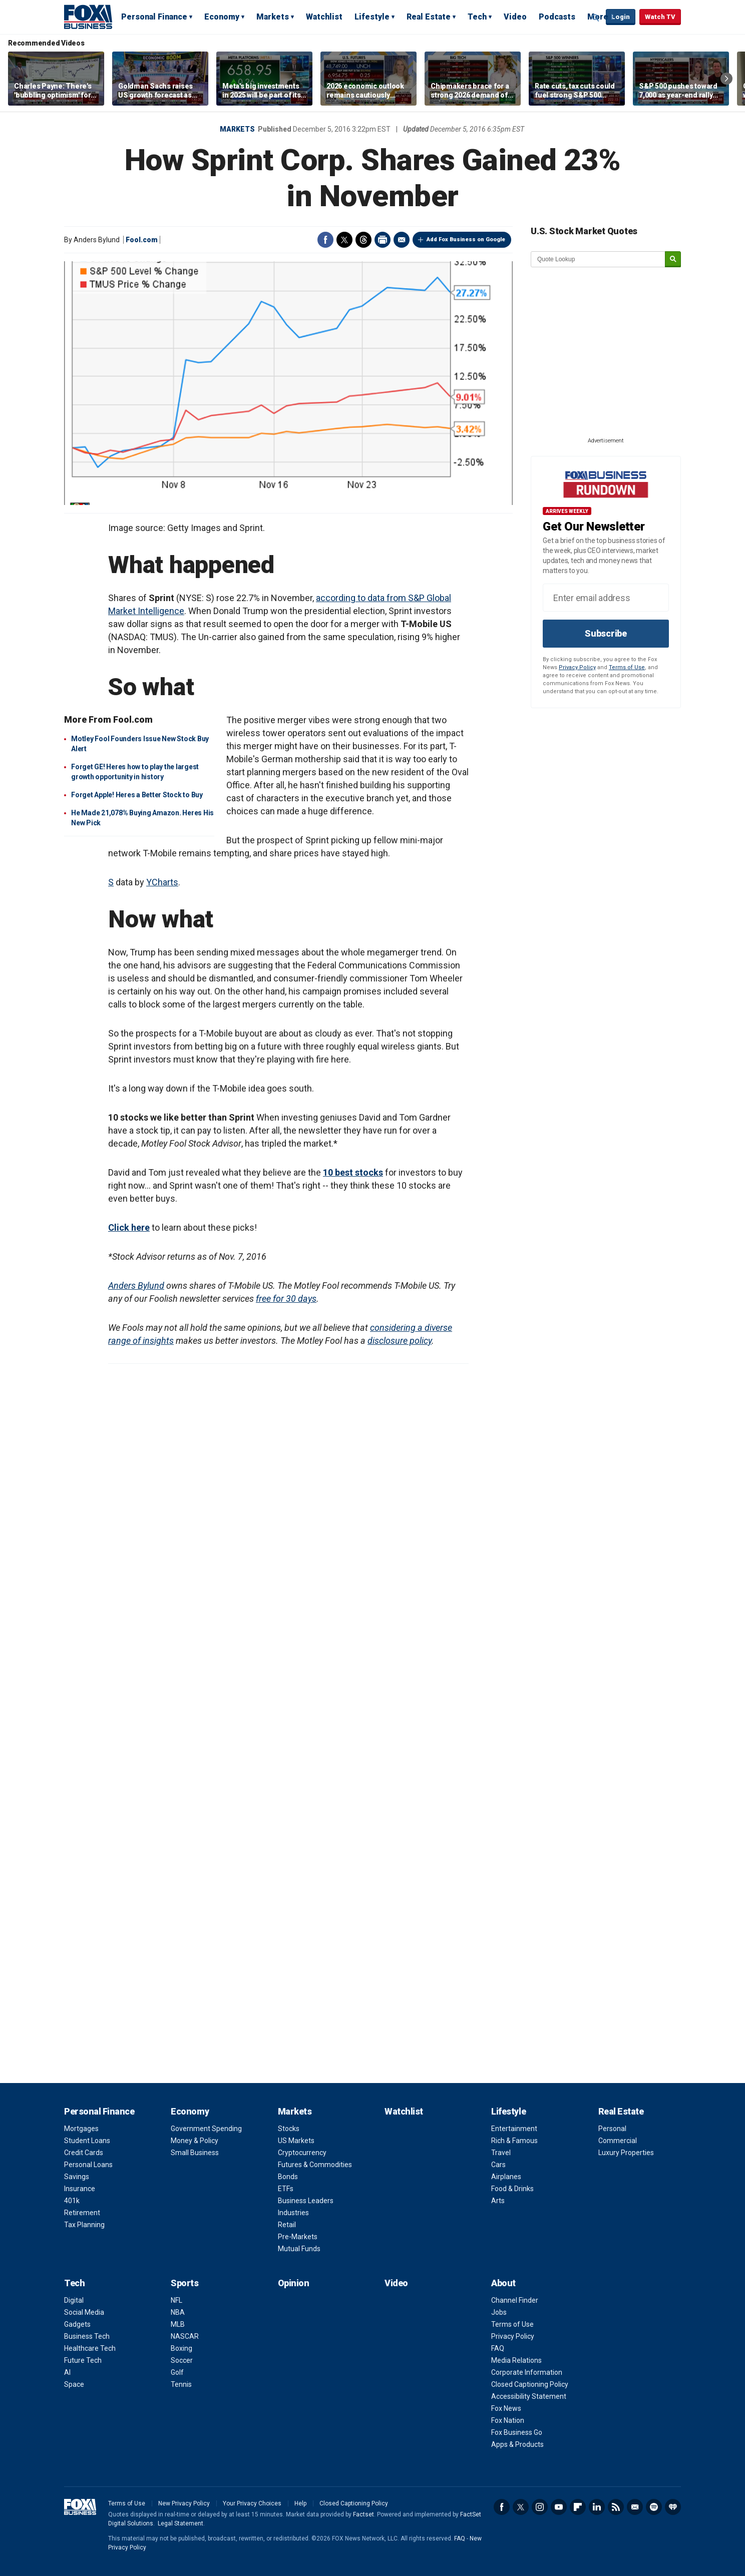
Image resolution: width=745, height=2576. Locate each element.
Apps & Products (517, 2444)
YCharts (162, 882)
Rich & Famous (514, 2141)
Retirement (82, 2213)
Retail (287, 2225)
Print (383, 240)
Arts (498, 2201)
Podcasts (557, 17)
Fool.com (142, 240)
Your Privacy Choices (252, 2503)
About (503, 2283)
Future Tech (83, 2360)
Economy (221, 17)
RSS (616, 2507)
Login (620, 17)
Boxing (181, 2348)
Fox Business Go (516, 2432)
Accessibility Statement (528, 2396)
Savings (76, 2177)
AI (67, 2372)
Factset (363, 2514)
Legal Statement (180, 2523)
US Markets (296, 2141)
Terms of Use (627, 667)
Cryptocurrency (302, 2153)
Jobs (499, 2312)
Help (300, 2503)
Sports (184, 2283)
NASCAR (185, 2336)
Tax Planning (84, 2225)
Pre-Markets (297, 2237)
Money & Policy (194, 2141)
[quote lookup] (598, 259)
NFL (176, 2300)
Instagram (540, 2507)
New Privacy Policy (184, 2503)
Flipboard (578, 2507)
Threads (363, 240)
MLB (178, 2324)
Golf (177, 2372)
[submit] (673, 259)
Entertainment (514, 2129)
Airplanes (506, 2177)
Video (515, 17)
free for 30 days (286, 1298)
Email (402, 240)
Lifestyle (372, 17)
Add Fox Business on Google (466, 239)
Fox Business (88, 16)
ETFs (285, 2189)
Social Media (84, 2312)
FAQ (497, 2348)
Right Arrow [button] (726, 79)
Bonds (288, 2177)
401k (72, 2201)
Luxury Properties (626, 2153)
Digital (74, 2300)
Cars (498, 2165)
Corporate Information (526, 2372)
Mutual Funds (299, 2249)
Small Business (195, 2153)
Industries (293, 2213)
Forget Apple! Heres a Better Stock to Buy (137, 795)
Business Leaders (305, 2201)
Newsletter (635, 2507)
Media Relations (516, 2360)
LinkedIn (597, 2507)
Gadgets (77, 2324)
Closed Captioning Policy (529, 2384)
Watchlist (324, 17)
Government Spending (206, 2129)
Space (74, 2384)
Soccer (182, 2360)
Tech (477, 17)
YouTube (559, 2507)
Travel (501, 2153)
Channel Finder (514, 2300)
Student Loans (87, 2141)
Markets (272, 17)
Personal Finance (154, 17)
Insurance (79, 2189)
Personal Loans (88, 2165)
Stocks (288, 2129)
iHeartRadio (673, 2507)
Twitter (344, 240)
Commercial (617, 2141)
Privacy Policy (577, 667)
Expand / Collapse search (596, 17)
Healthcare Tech (90, 2348)
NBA (178, 2312)
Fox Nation (507, 2420)
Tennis (181, 2384)
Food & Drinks (512, 2189)
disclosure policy (399, 1340)
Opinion (293, 2283)
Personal (612, 2129)
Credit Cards (83, 2153)
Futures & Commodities (315, 2165)
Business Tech (87, 2336)
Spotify (654, 2507)
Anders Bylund (136, 1285)
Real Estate (429, 17)
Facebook (325, 240)
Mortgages (81, 2129)
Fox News (506, 2408)
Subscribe (606, 633)
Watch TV (660, 17)
